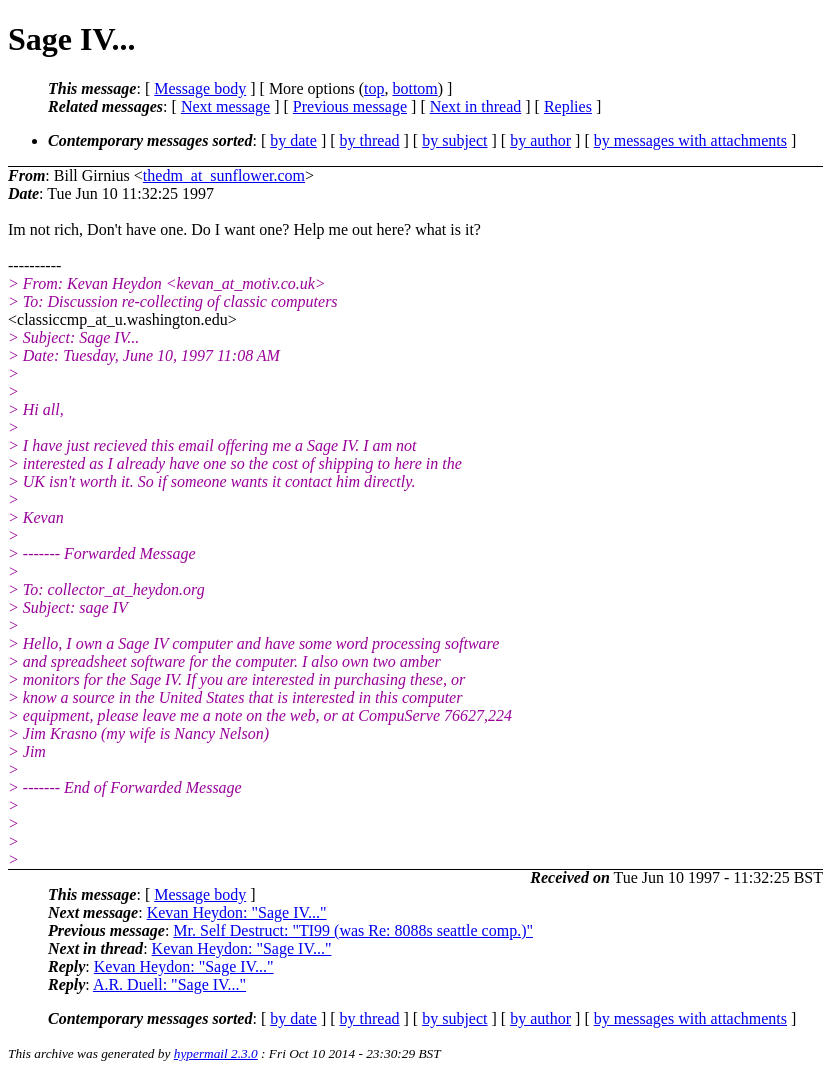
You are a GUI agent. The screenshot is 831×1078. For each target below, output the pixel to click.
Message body (200, 88)
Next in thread (476, 106)
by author (540, 140)
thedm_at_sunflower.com (224, 175)
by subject (454, 140)
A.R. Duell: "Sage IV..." (169, 984)
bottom (414, 88)
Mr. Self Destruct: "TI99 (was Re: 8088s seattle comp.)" (353, 930)
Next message (225, 106)
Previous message (350, 106)
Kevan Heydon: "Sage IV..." (237, 912)
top (374, 88)
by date (293, 140)
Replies (568, 106)
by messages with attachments (690, 140)
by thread (370, 140)
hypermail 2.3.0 (216, 1053)
